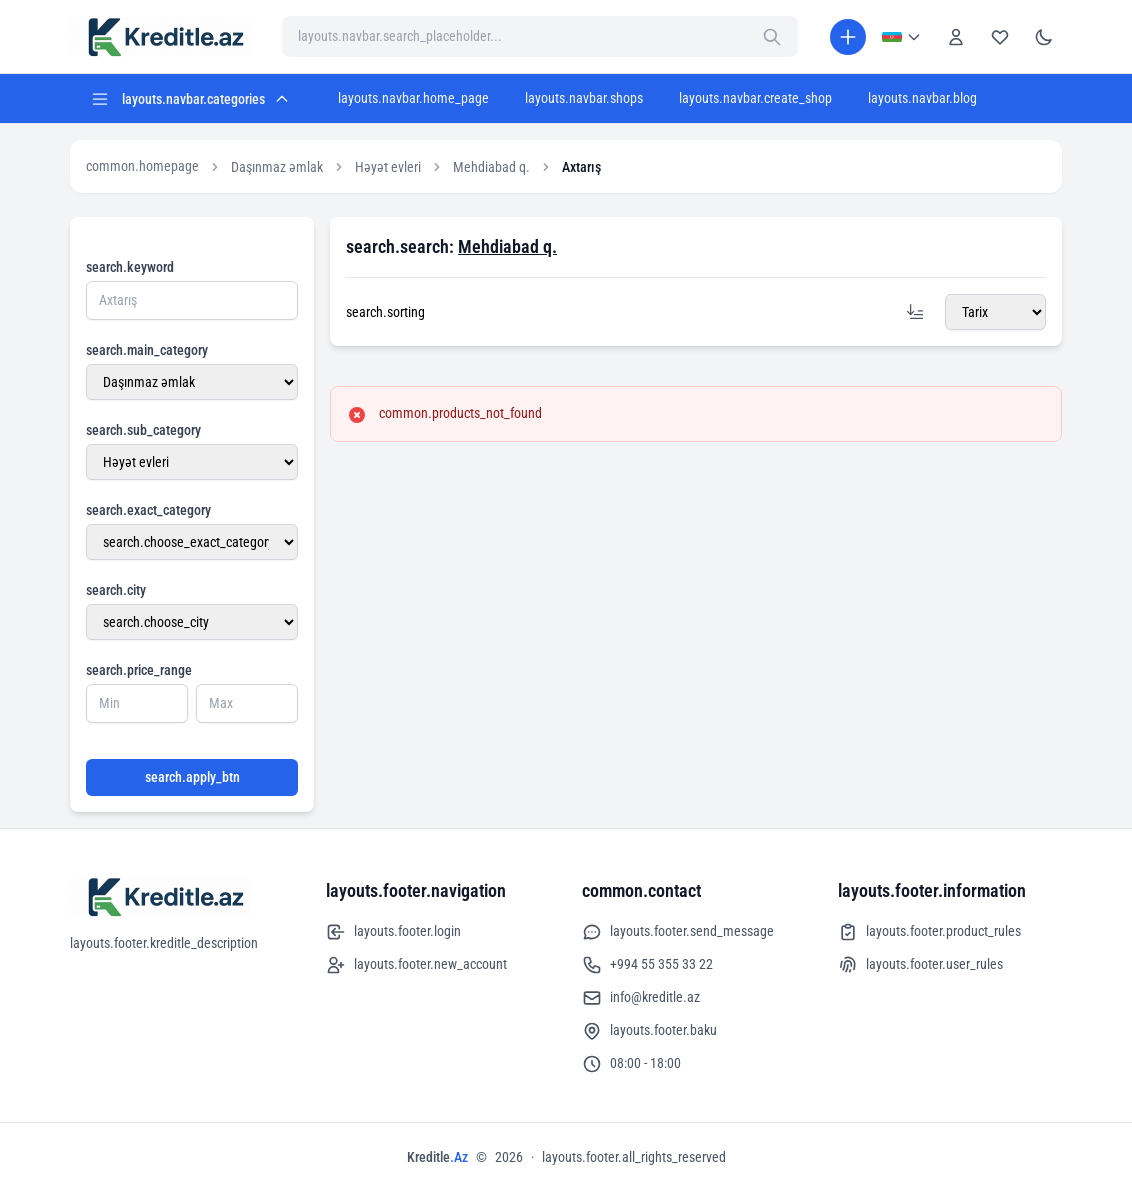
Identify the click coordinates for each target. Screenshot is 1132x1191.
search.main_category (147, 350)
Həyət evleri (388, 167)
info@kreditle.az (641, 998)
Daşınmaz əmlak (277, 167)
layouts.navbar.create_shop (755, 98)
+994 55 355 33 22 (647, 965)
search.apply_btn (192, 777)
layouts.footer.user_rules (920, 965)
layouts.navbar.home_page (413, 98)
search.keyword (130, 267)
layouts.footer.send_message (678, 932)
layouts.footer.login (393, 932)
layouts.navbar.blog (922, 98)
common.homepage (142, 166)
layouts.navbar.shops (584, 98)
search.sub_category (143, 430)
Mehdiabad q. (491, 167)
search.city (116, 590)
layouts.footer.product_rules (929, 932)
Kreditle (437, 1157)
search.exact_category (148, 510)
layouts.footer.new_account (416, 965)
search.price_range (139, 670)
